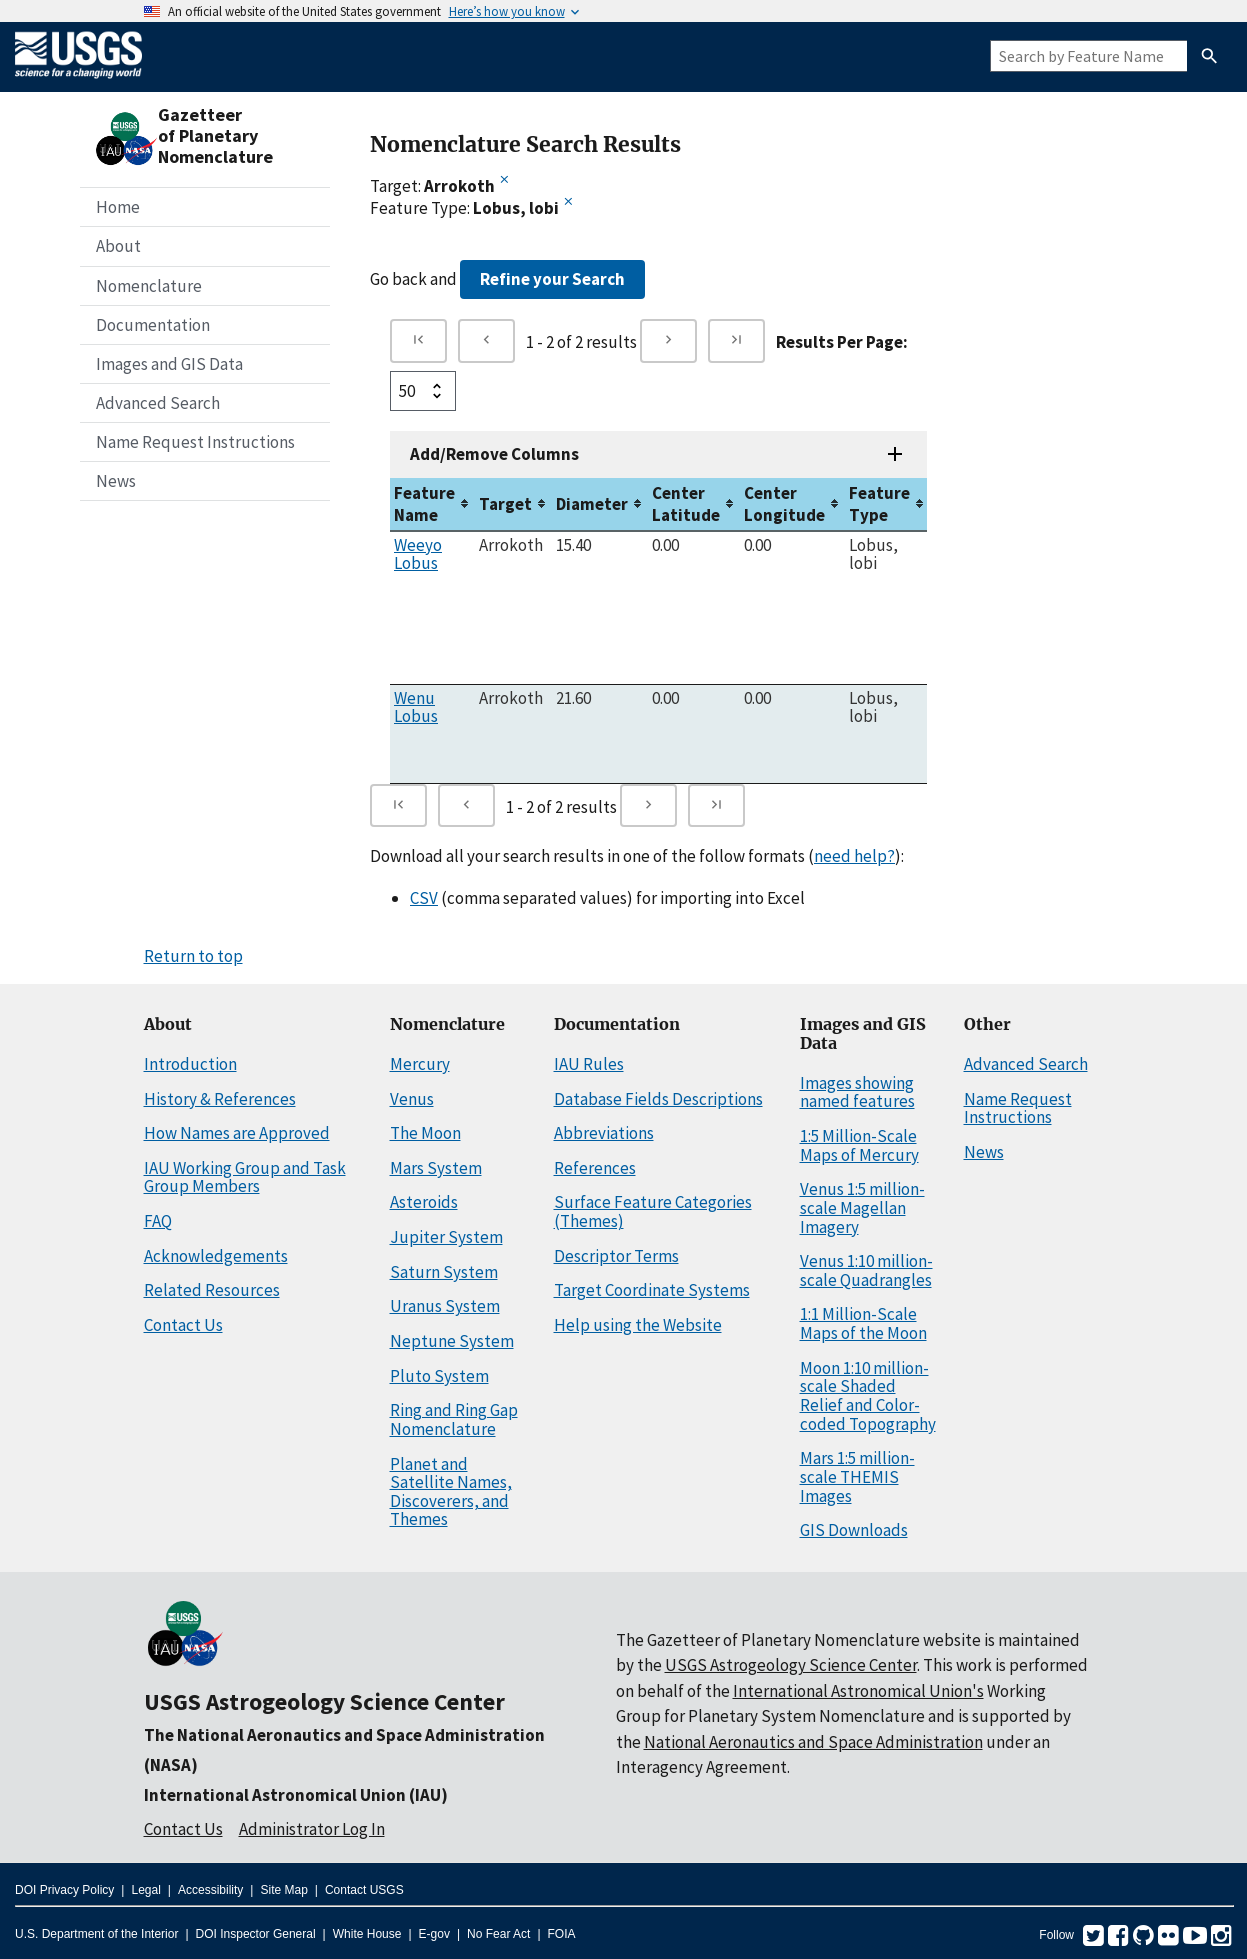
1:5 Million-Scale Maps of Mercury (859, 1145)
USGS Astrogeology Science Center (324, 1701)
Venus (412, 1099)
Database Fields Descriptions (658, 1099)
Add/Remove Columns (494, 454)
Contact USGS (364, 1890)
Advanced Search (158, 403)
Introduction (190, 1064)
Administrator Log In (312, 1829)
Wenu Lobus (416, 707)
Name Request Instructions (195, 442)
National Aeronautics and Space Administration (813, 1742)
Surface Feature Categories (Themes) (653, 1211)
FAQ (158, 1221)
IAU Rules (589, 1064)
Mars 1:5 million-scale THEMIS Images (857, 1476)
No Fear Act (498, 1934)
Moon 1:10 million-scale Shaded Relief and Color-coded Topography (868, 1396)
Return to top (193, 956)
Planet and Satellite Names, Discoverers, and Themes (451, 1492)
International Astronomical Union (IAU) (296, 1795)
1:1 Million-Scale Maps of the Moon (863, 1323)
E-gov (434, 1934)
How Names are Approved (237, 1133)
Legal (145, 1890)
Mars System (436, 1168)
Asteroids (424, 1202)
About (118, 246)
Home (118, 207)
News (116, 481)
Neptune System (452, 1341)
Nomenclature (149, 286)
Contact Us (183, 1325)
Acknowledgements (216, 1256)
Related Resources (212, 1290)
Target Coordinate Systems (652, 1290)
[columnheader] (432, 504)
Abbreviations (604, 1133)
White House (367, 1934)
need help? (854, 856)
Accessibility (210, 1890)
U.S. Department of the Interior (96, 1934)
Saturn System (444, 1272)
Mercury (420, 1064)
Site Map (283, 1890)
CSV (424, 898)
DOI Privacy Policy (64, 1890)
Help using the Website (638, 1325)
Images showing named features (857, 1092)
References (595, 1168)
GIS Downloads (854, 1530)
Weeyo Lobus (418, 554)
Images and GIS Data (169, 364)
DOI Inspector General (256, 1934)
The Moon (425, 1133)
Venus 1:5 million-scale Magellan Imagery (862, 1207)
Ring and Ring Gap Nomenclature (454, 1419)
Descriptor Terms (616, 1256)
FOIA (562, 1934)
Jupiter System (446, 1237)
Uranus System (445, 1306)
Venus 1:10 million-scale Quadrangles (866, 1270)
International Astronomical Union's (858, 1691)
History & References (220, 1099)
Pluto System (439, 1376)
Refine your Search (552, 279)
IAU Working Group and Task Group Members (245, 1177)
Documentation (153, 325)
